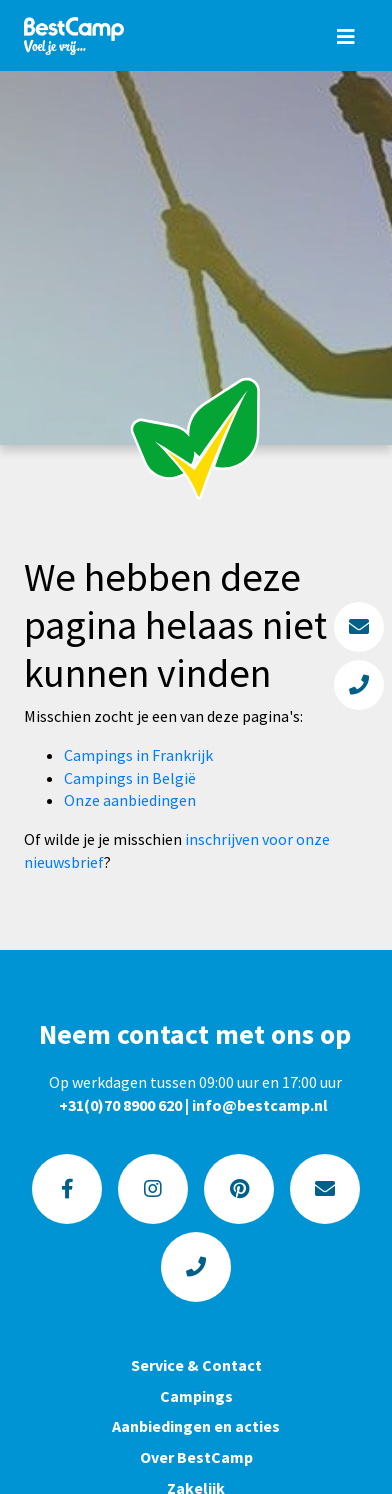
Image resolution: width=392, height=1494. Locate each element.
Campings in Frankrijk (138, 755)
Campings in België (130, 778)
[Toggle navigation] (346, 36)
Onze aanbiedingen (130, 800)
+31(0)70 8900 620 (120, 1105)
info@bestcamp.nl (260, 1105)
